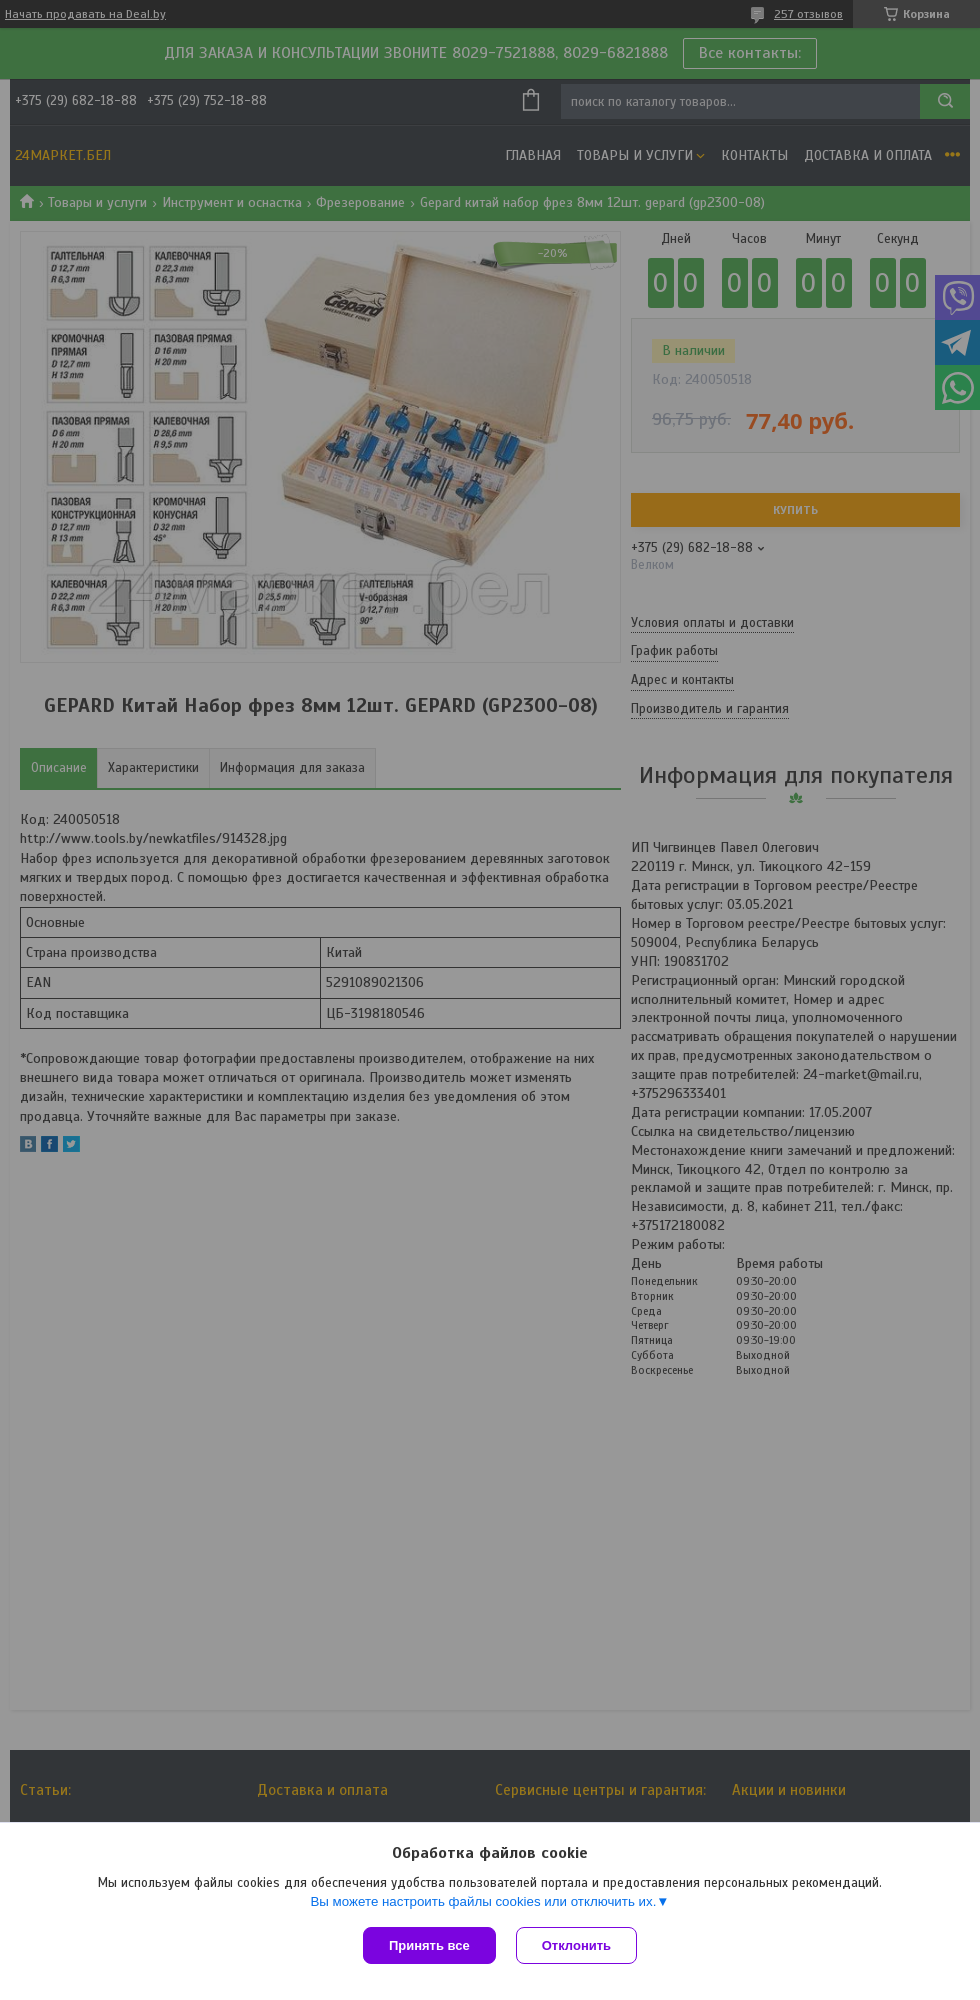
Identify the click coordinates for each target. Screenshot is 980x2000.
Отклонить (576, 1945)
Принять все (429, 1945)
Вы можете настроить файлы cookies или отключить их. (483, 1901)
